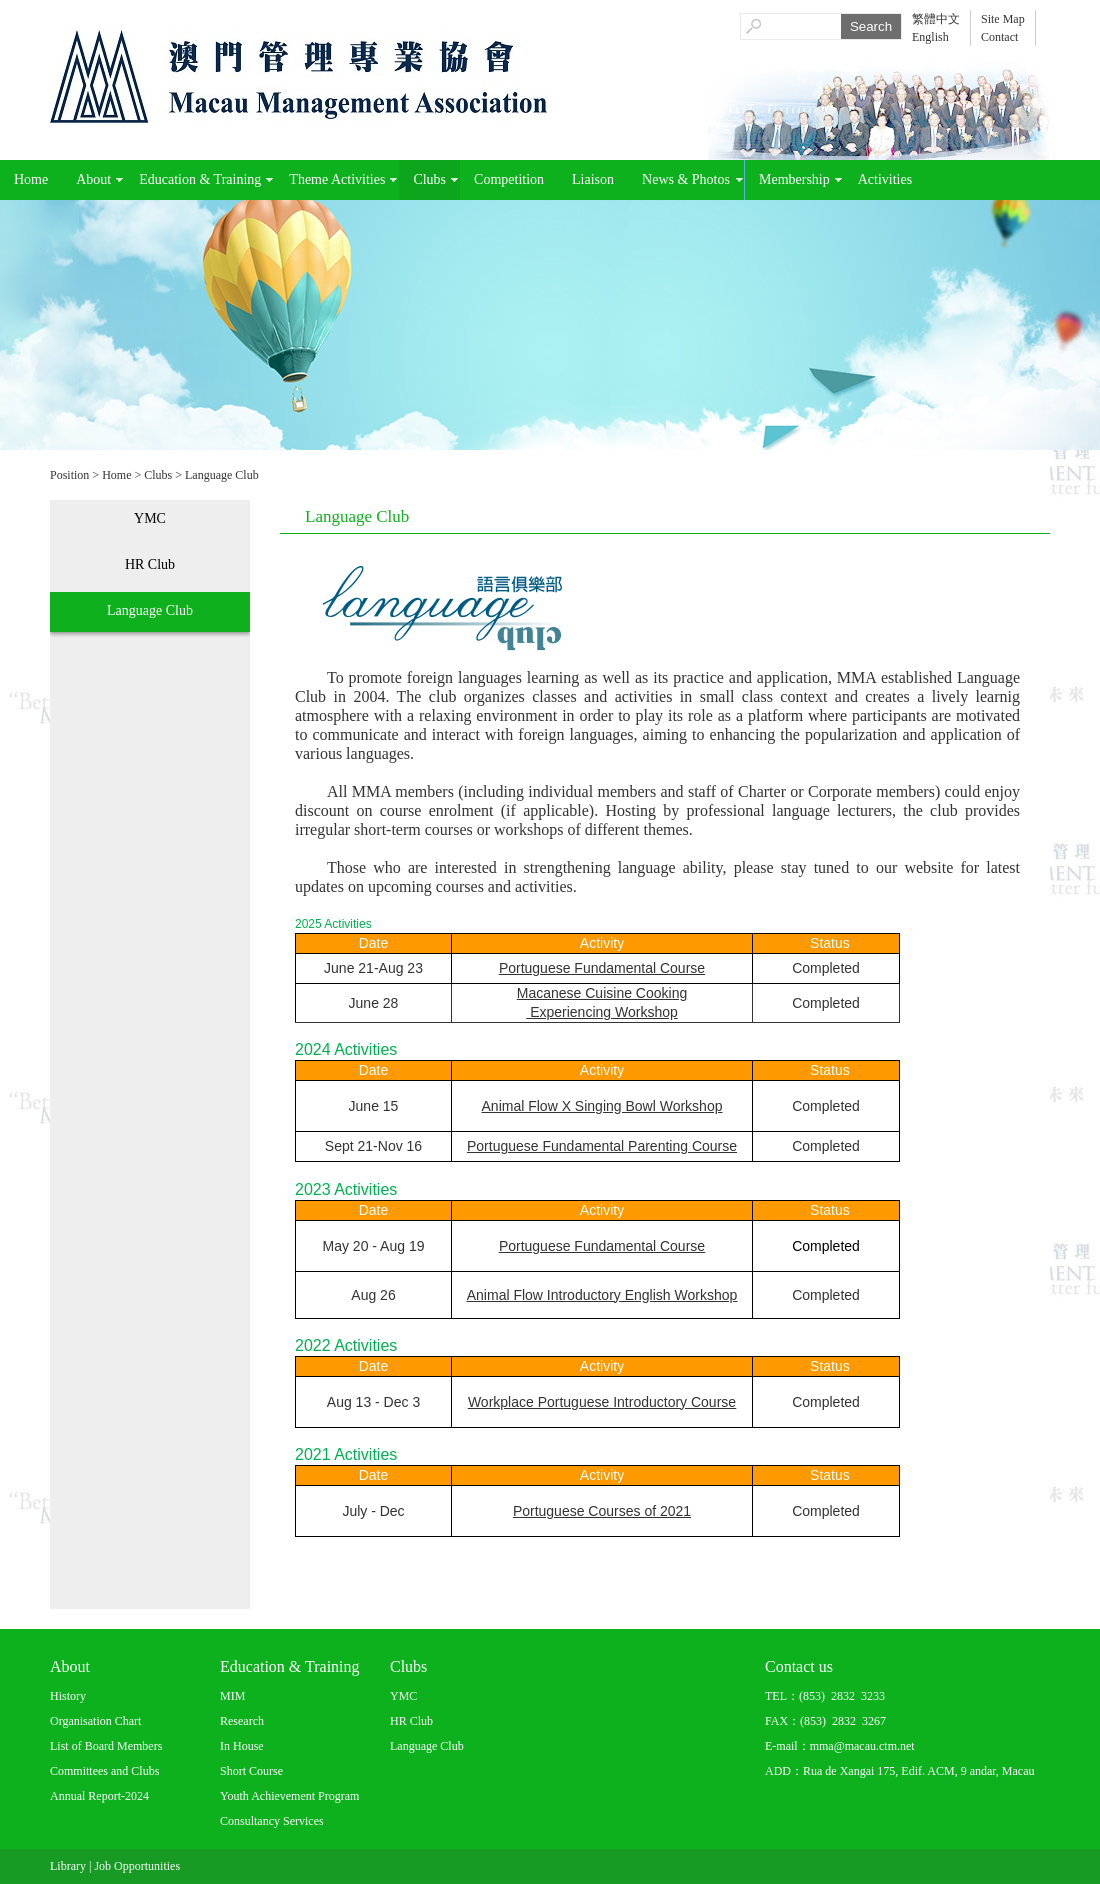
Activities (885, 179)
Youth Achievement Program (289, 1796)
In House (242, 1746)
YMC (150, 518)
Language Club (222, 475)
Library (68, 1866)
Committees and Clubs (104, 1771)
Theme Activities (337, 179)
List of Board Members (106, 1746)
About (93, 179)
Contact (999, 37)
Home (31, 179)
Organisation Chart (95, 1721)
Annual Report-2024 (99, 1796)
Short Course (251, 1771)
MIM (232, 1696)
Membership (794, 179)
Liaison (593, 179)
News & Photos (686, 179)
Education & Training (200, 179)
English (930, 37)
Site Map (1003, 19)
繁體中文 (936, 19)
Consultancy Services (272, 1821)
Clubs (429, 179)
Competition (509, 179)
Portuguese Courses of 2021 (602, 1511)
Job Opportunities (137, 1866)
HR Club (150, 564)
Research (242, 1721)
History (68, 1696)
